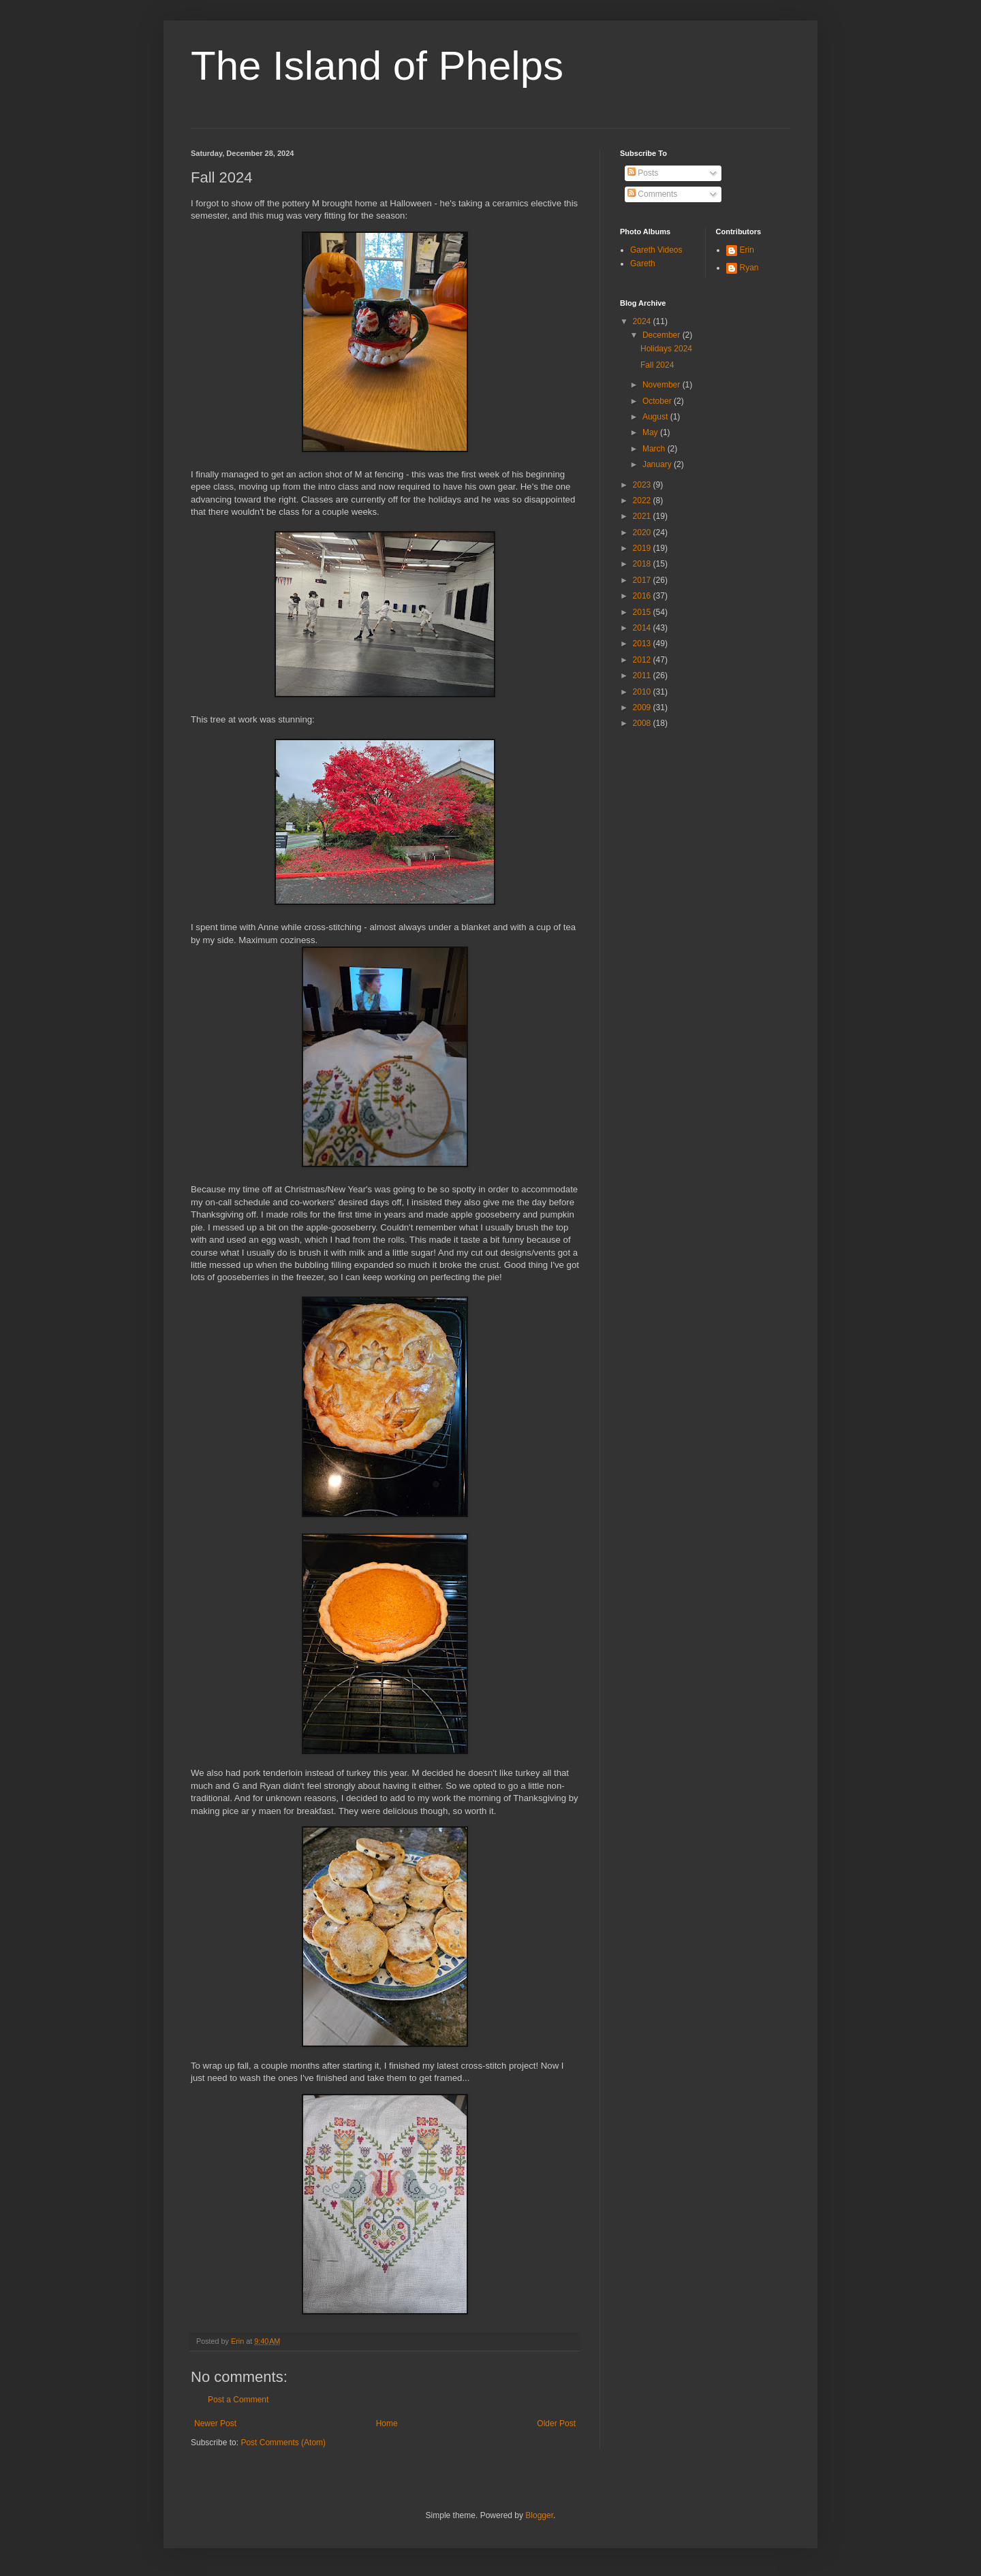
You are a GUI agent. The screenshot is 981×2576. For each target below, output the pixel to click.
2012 (643, 660)
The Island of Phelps (377, 66)
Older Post (556, 2423)
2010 (643, 692)
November (662, 384)
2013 (643, 643)
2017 (643, 580)
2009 (643, 707)
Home (387, 2423)
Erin (747, 250)
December (662, 335)
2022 (643, 500)
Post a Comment (238, 2399)
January (658, 464)
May (651, 432)
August (656, 417)
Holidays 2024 (666, 348)
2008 (643, 723)
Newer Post (215, 2423)
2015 (643, 612)
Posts (642, 173)
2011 (643, 675)
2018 (643, 564)
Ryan (749, 267)
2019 (643, 548)
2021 (643, 516)
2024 (643, 321)
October (658, 401)
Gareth (642, 263)
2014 (643, 628)
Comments (652, 194)
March (655, 449)
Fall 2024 (657, 365)
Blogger (539, 2515)
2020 (643, 532)
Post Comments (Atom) (283, 2442)
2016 (643, 596)
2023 (643, 485)
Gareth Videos (656, 250)
